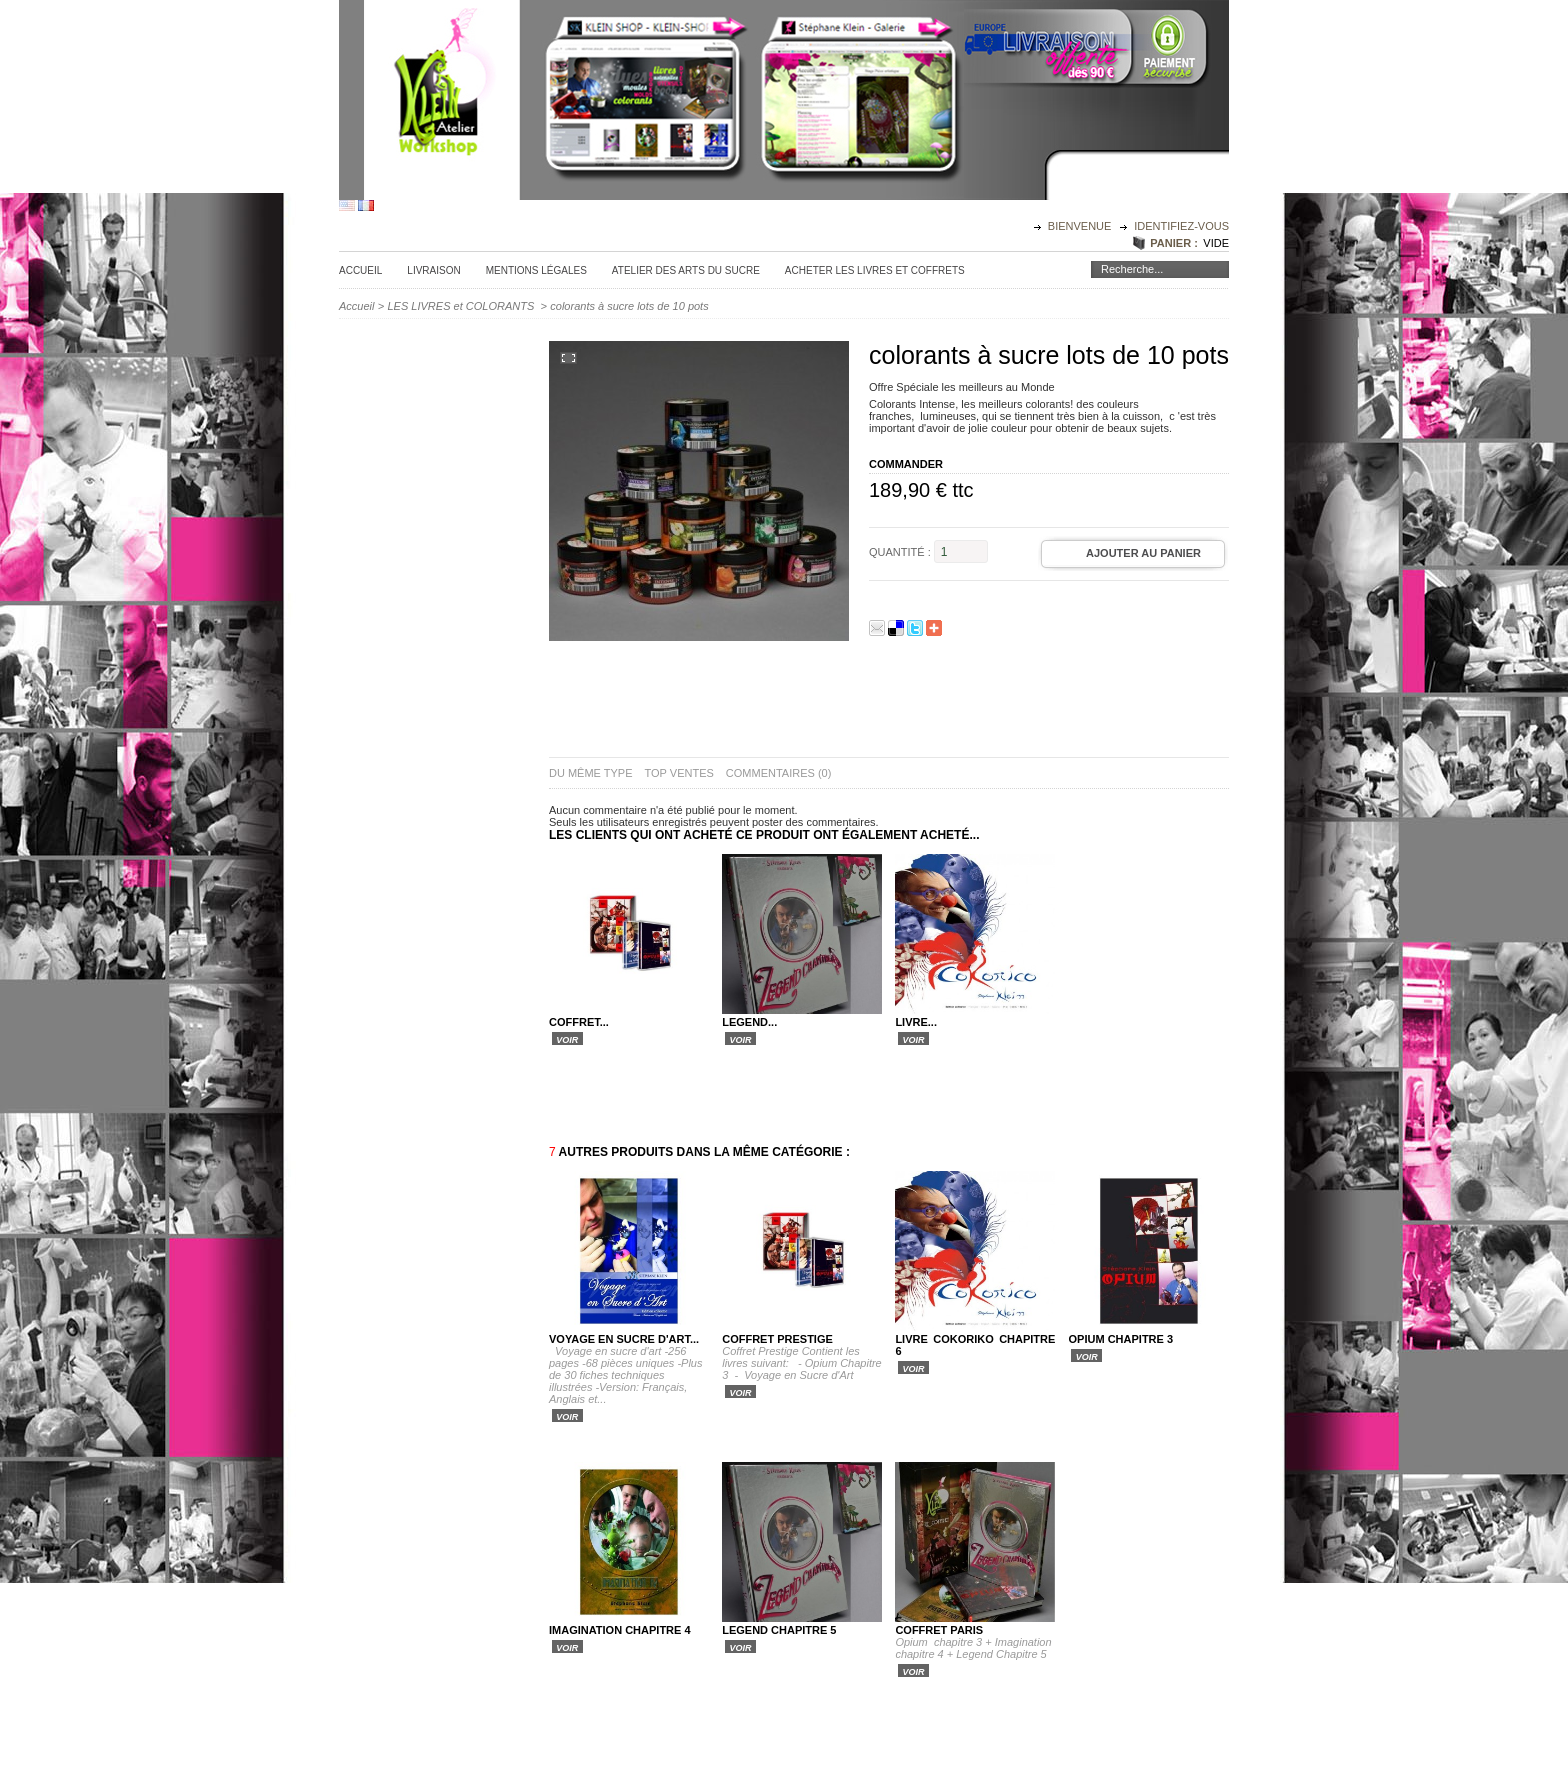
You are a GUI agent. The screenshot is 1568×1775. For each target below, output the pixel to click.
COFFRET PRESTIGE (777, 1339)
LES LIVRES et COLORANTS (463, 306)
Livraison (433, 270)
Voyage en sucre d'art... (624, 1339)
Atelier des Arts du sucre (686, 270)
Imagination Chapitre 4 (620, 1630)
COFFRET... (579, 1022)
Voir (567, 1039)
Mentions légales (536, 270)
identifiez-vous (1181, 226)
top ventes (679, 773)
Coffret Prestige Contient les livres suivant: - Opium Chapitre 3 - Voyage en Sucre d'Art (802, 1363)
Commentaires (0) (779, 773)
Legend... (749, 1022)
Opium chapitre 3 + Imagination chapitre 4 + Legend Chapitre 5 (973, 1648)
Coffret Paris (939, 1630)
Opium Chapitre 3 (1121, 1339)
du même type (591, 773)
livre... (916, 1022)
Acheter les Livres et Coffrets (875, 270)
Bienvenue (1081, 226)
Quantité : (900, 552)
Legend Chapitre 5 (779, 1630)
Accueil (360, 270)
